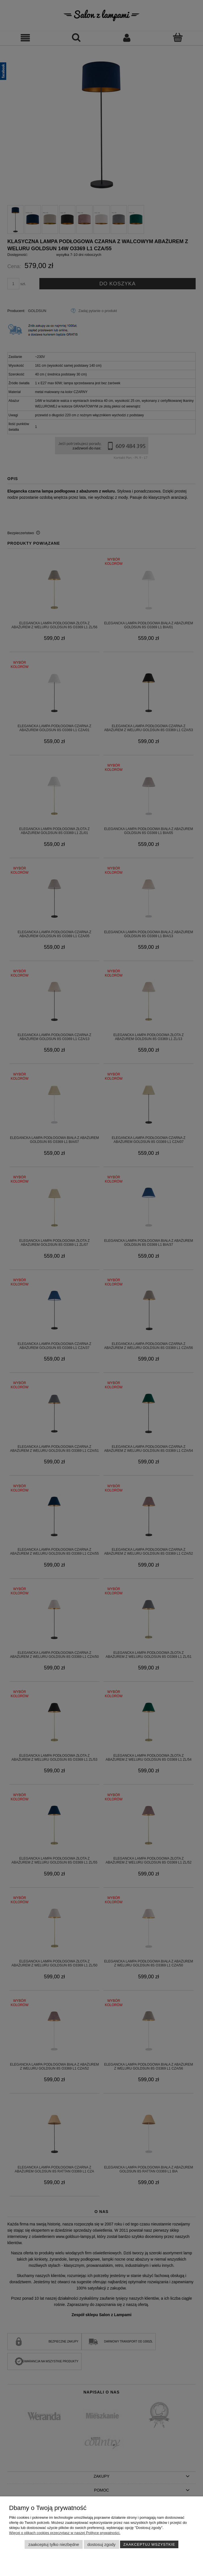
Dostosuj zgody (101, 2544)
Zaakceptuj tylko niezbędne (53, 2544)
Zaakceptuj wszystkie (149, 2544)
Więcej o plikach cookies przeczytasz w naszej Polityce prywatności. (64, 2533)
